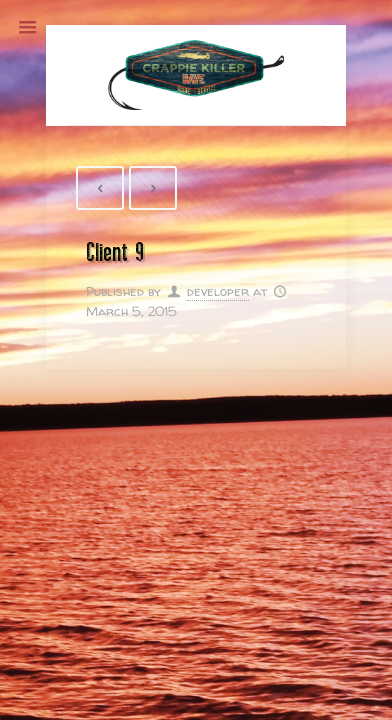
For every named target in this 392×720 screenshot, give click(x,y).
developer (218, 291)
